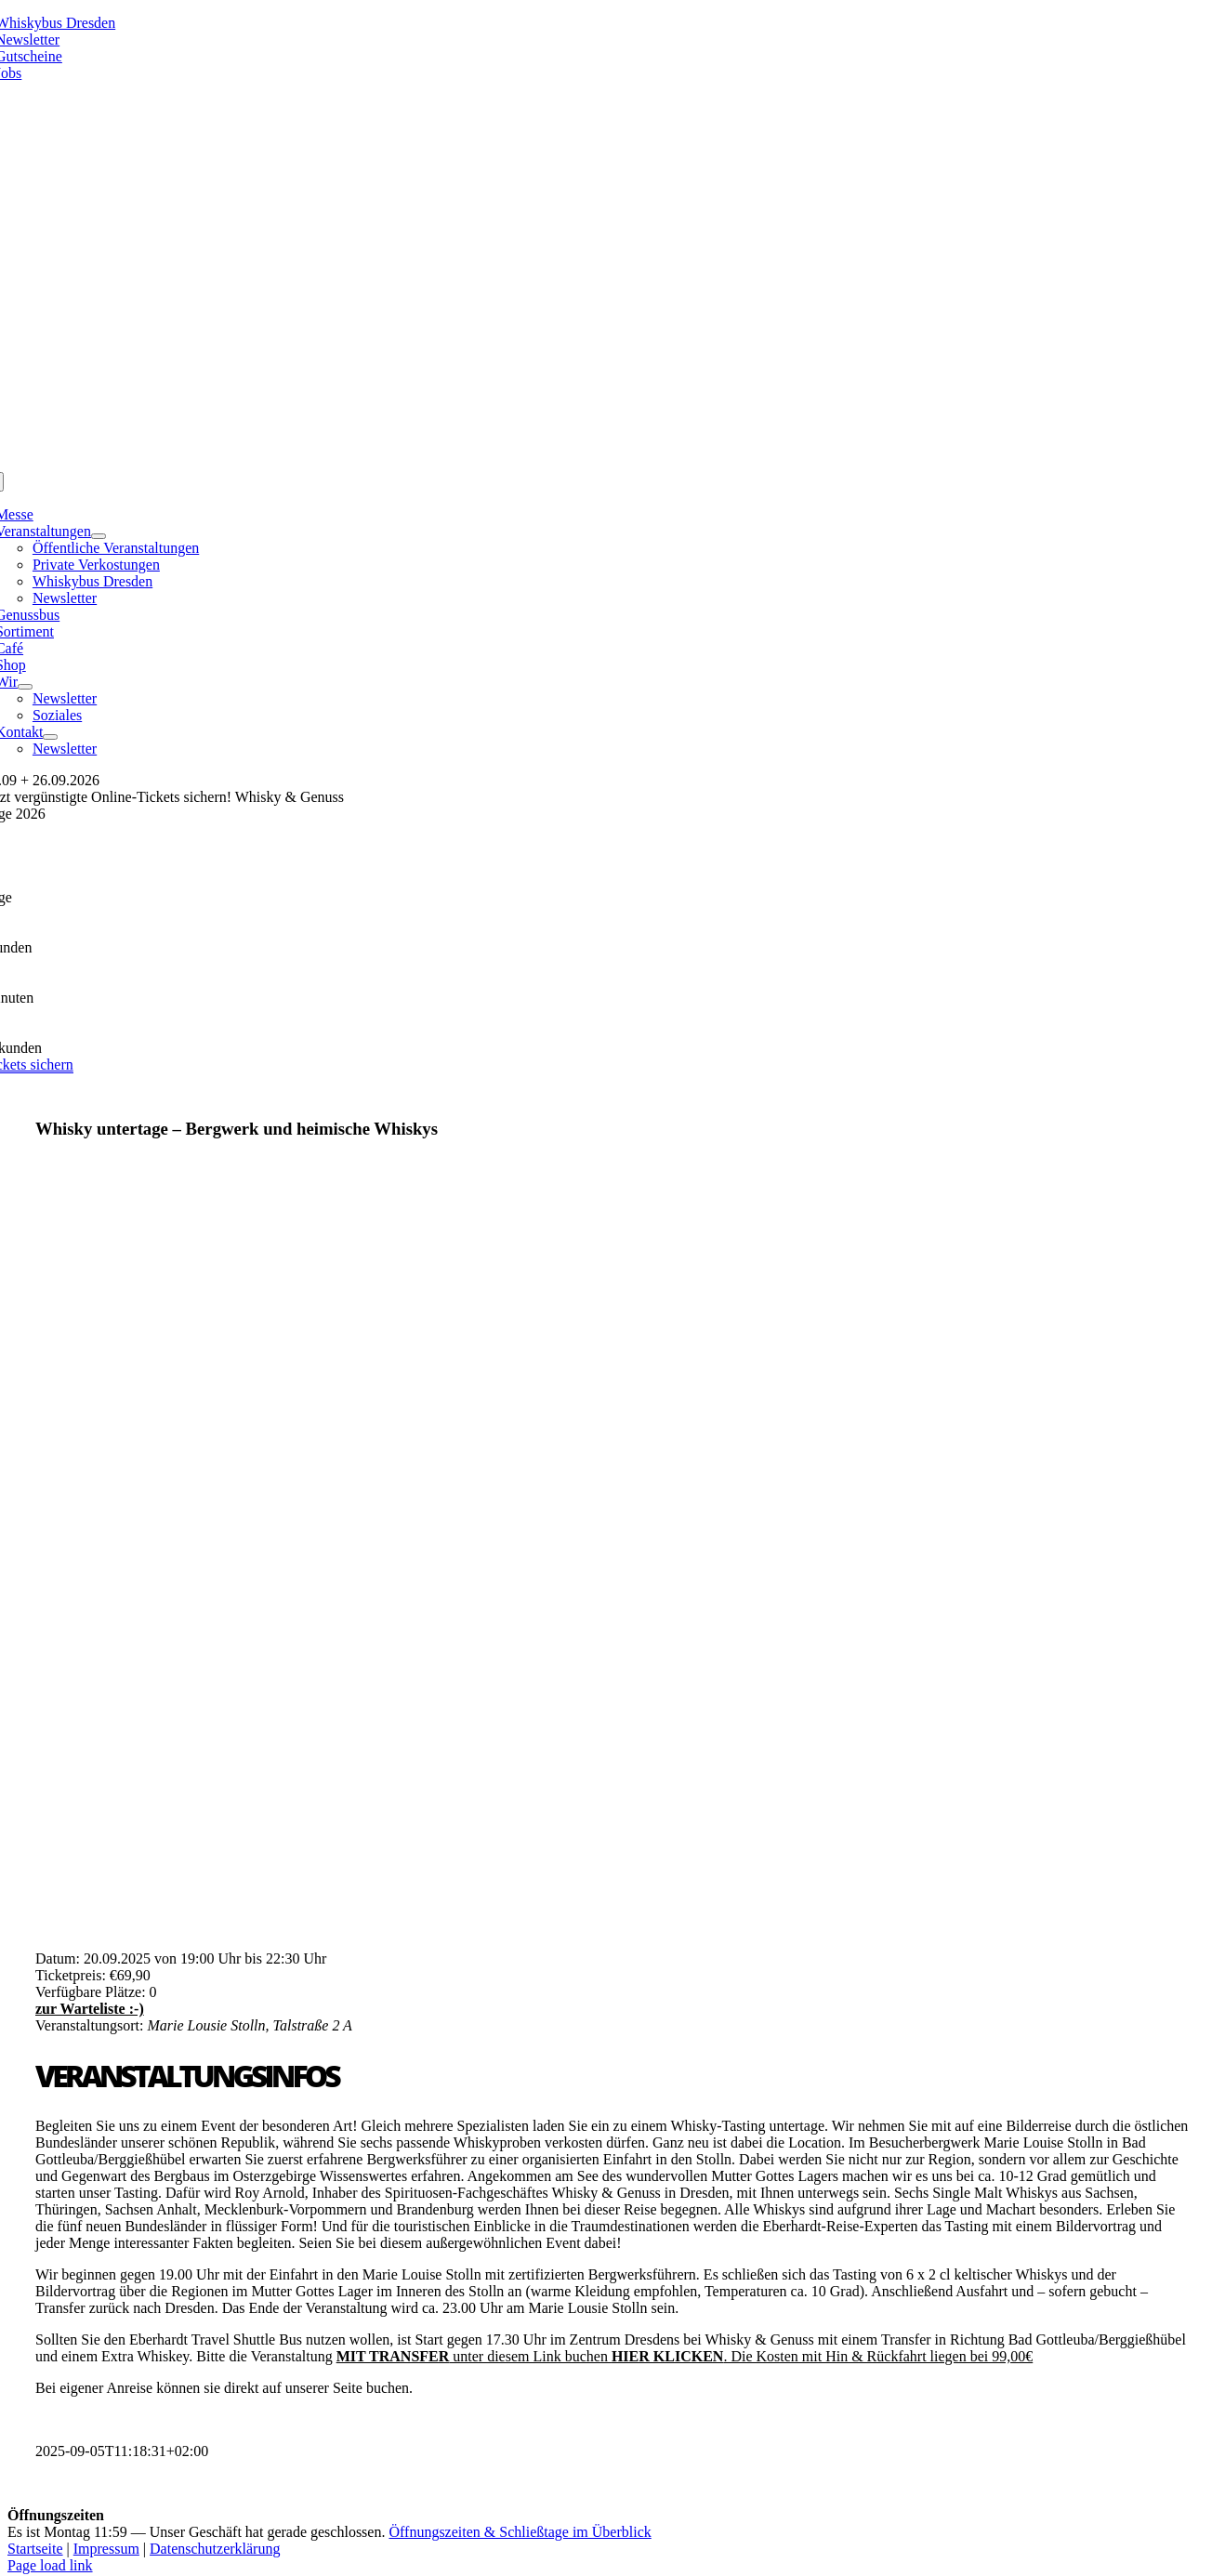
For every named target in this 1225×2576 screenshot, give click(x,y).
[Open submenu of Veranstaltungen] (98, 536)
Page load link (50, 2565)
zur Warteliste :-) (89, 2009)
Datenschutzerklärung (215, 2548)
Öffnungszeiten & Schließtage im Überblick (520, 2532)
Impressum (106, 2548)
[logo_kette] (612, 463)
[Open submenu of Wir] (25, 687)
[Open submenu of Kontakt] (50, 737)
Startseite (35, 2548)
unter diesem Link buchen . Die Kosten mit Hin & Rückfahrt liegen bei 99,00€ (685, 2356)
